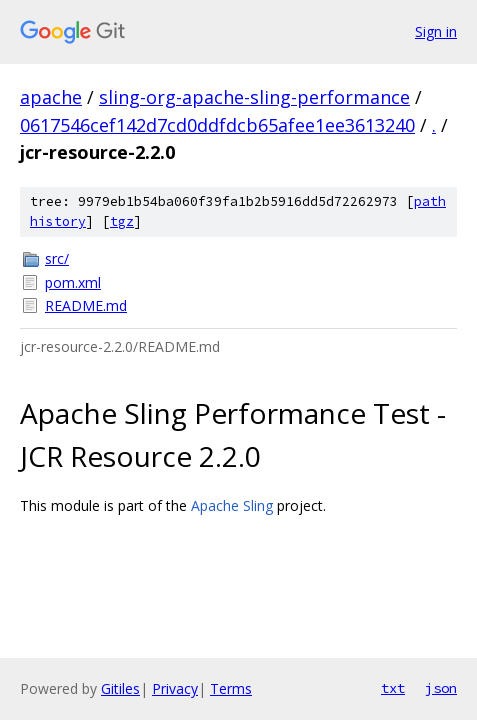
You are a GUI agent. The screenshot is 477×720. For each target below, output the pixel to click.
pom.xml (73, 282)
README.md (86, 305)
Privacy (175, 688)
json (441, 688)
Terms (231, 688)
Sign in (436, 31)
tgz (122, 221)
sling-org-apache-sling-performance (254, 97)
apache (51, 97)
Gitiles (120, 688)
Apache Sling (232, 505)
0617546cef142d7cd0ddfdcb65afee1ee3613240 (217, 125)
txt (393, 688)
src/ (57, 258)
